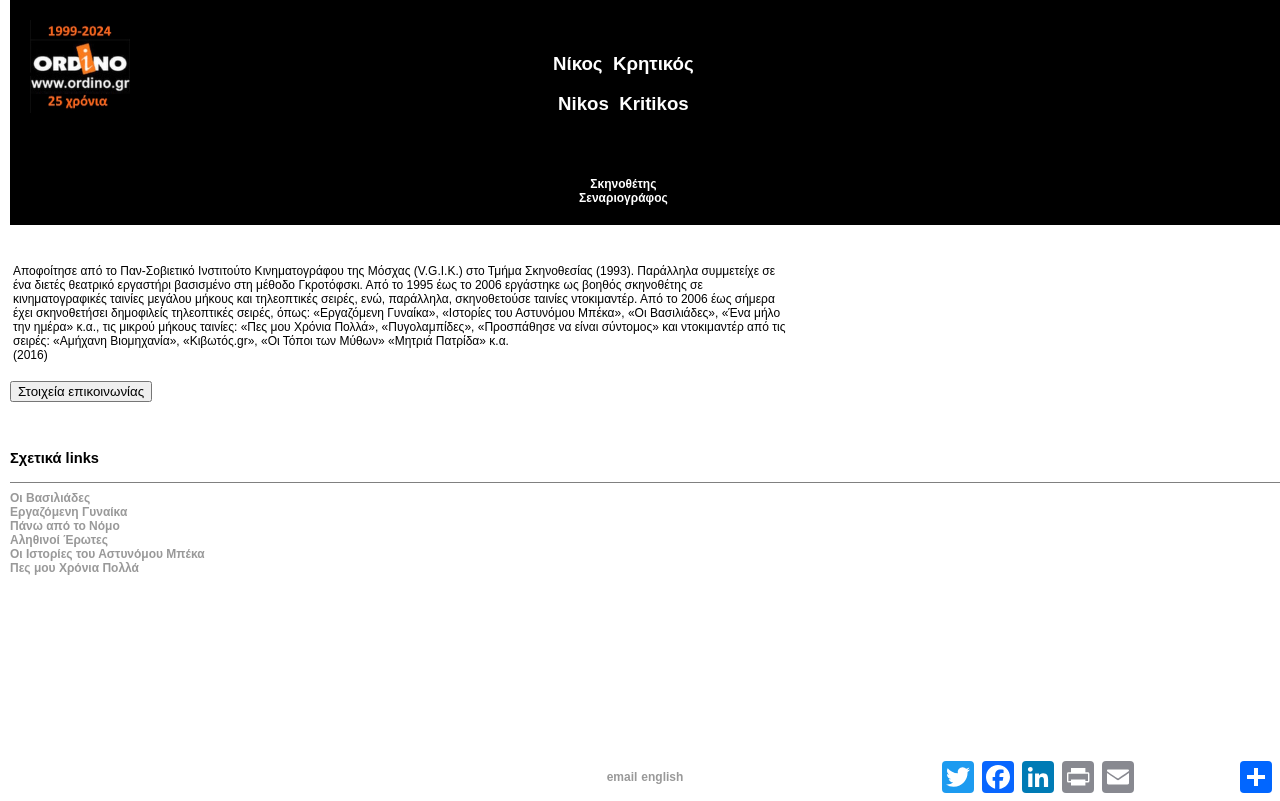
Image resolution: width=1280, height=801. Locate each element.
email (622, 777)
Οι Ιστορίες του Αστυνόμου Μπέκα (107, 554)
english (662, 777)
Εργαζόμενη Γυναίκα (68, 512)
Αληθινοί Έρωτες (59, 540)
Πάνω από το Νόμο (65, 526)
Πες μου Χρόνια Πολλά (74, 568)
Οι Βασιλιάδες (50, 498)
